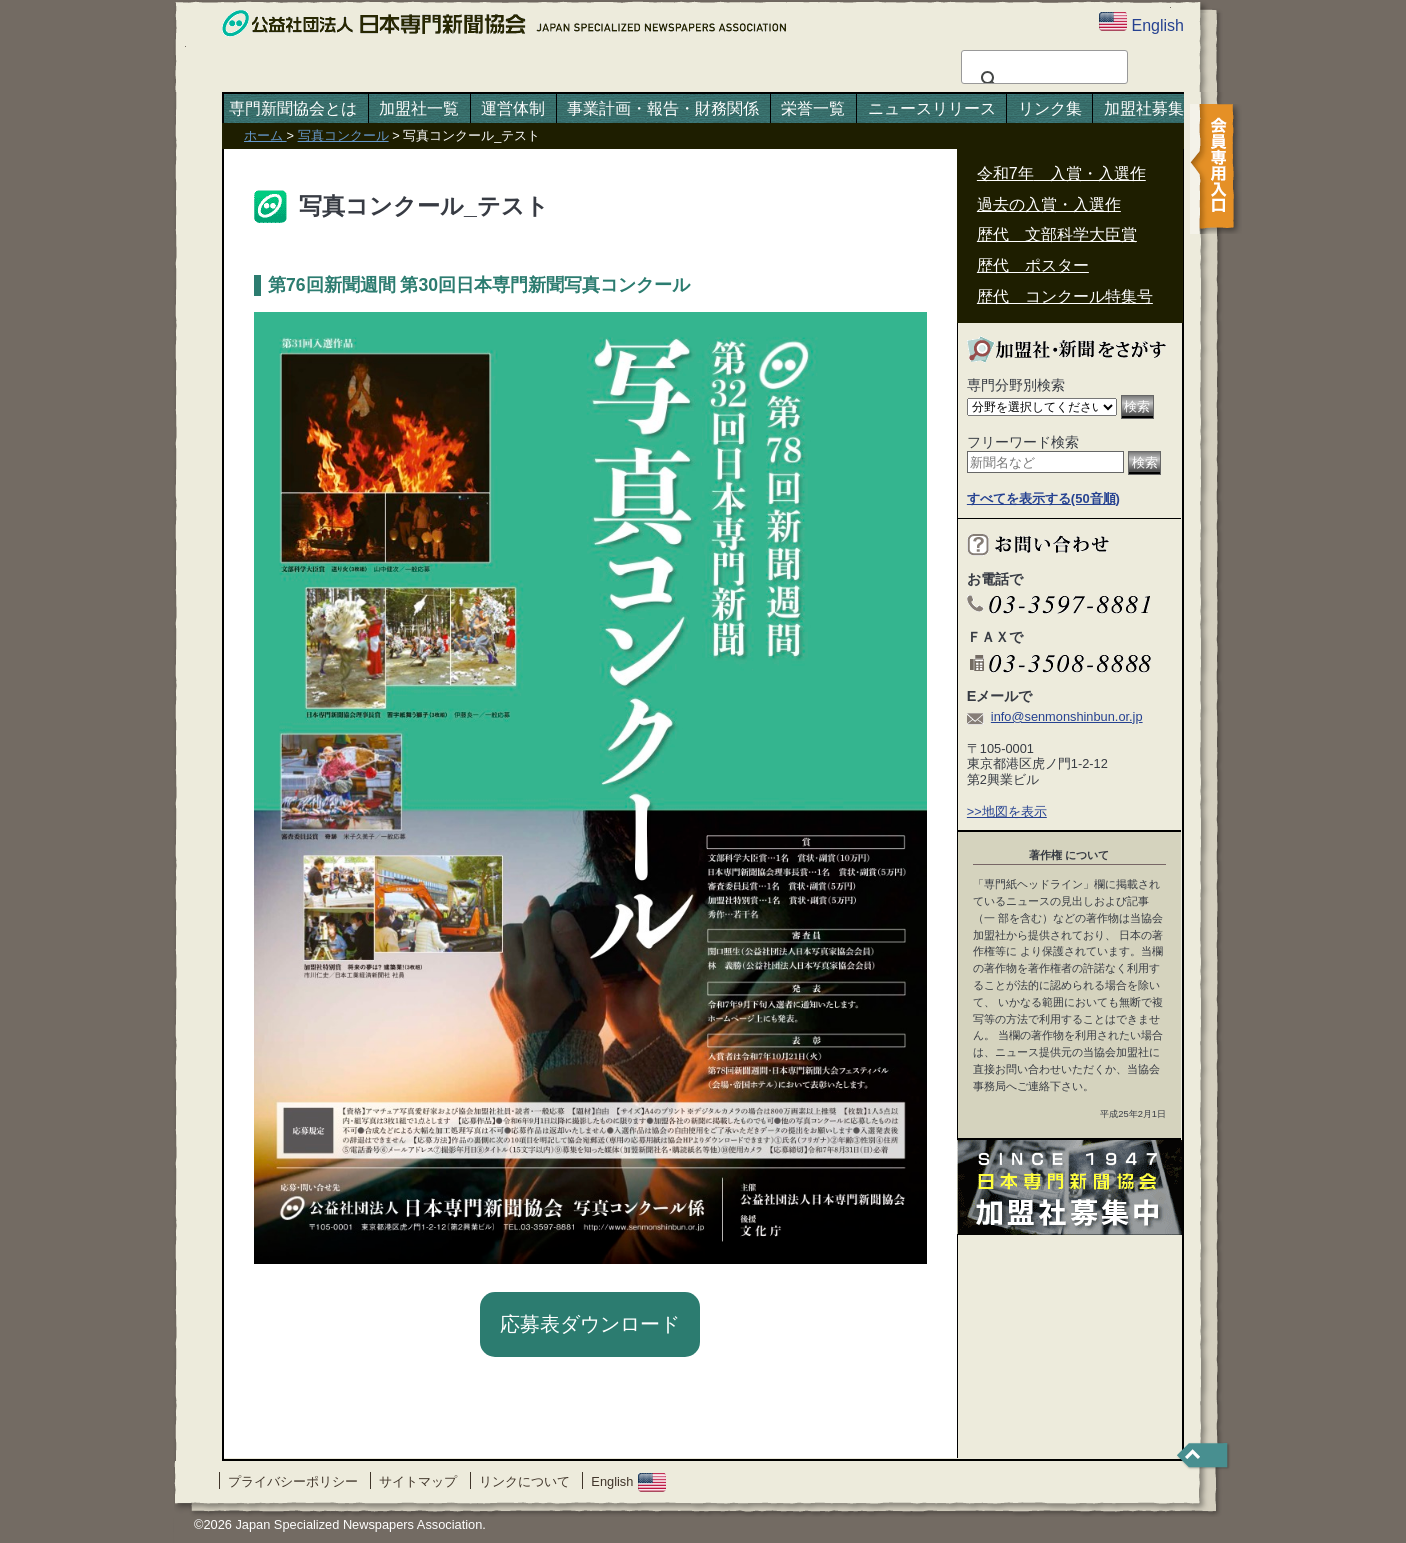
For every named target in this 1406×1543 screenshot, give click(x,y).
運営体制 (513, 108)
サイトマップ (418, 1481)
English (628, 1481)
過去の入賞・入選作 (1049, 204)
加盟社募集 (1144, 108)
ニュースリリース (932, 108)
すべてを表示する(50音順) (1043, 498)
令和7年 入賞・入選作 (1061, 173)
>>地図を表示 (1007, 811)
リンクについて (524, 1481)
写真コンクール (343, 135)
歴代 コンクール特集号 (1065, 296)
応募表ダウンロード (590, 1324)
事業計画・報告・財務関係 (663, 108)
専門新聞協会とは (293, 108)
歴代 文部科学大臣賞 (1057, 234)
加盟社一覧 (419, 108)
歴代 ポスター (1033, 265)
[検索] (1041, 80)
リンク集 (1050, 108)
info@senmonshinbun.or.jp (1067, 716)
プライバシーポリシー (293, 1481)
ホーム (265, 135)
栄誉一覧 (813, 108)
